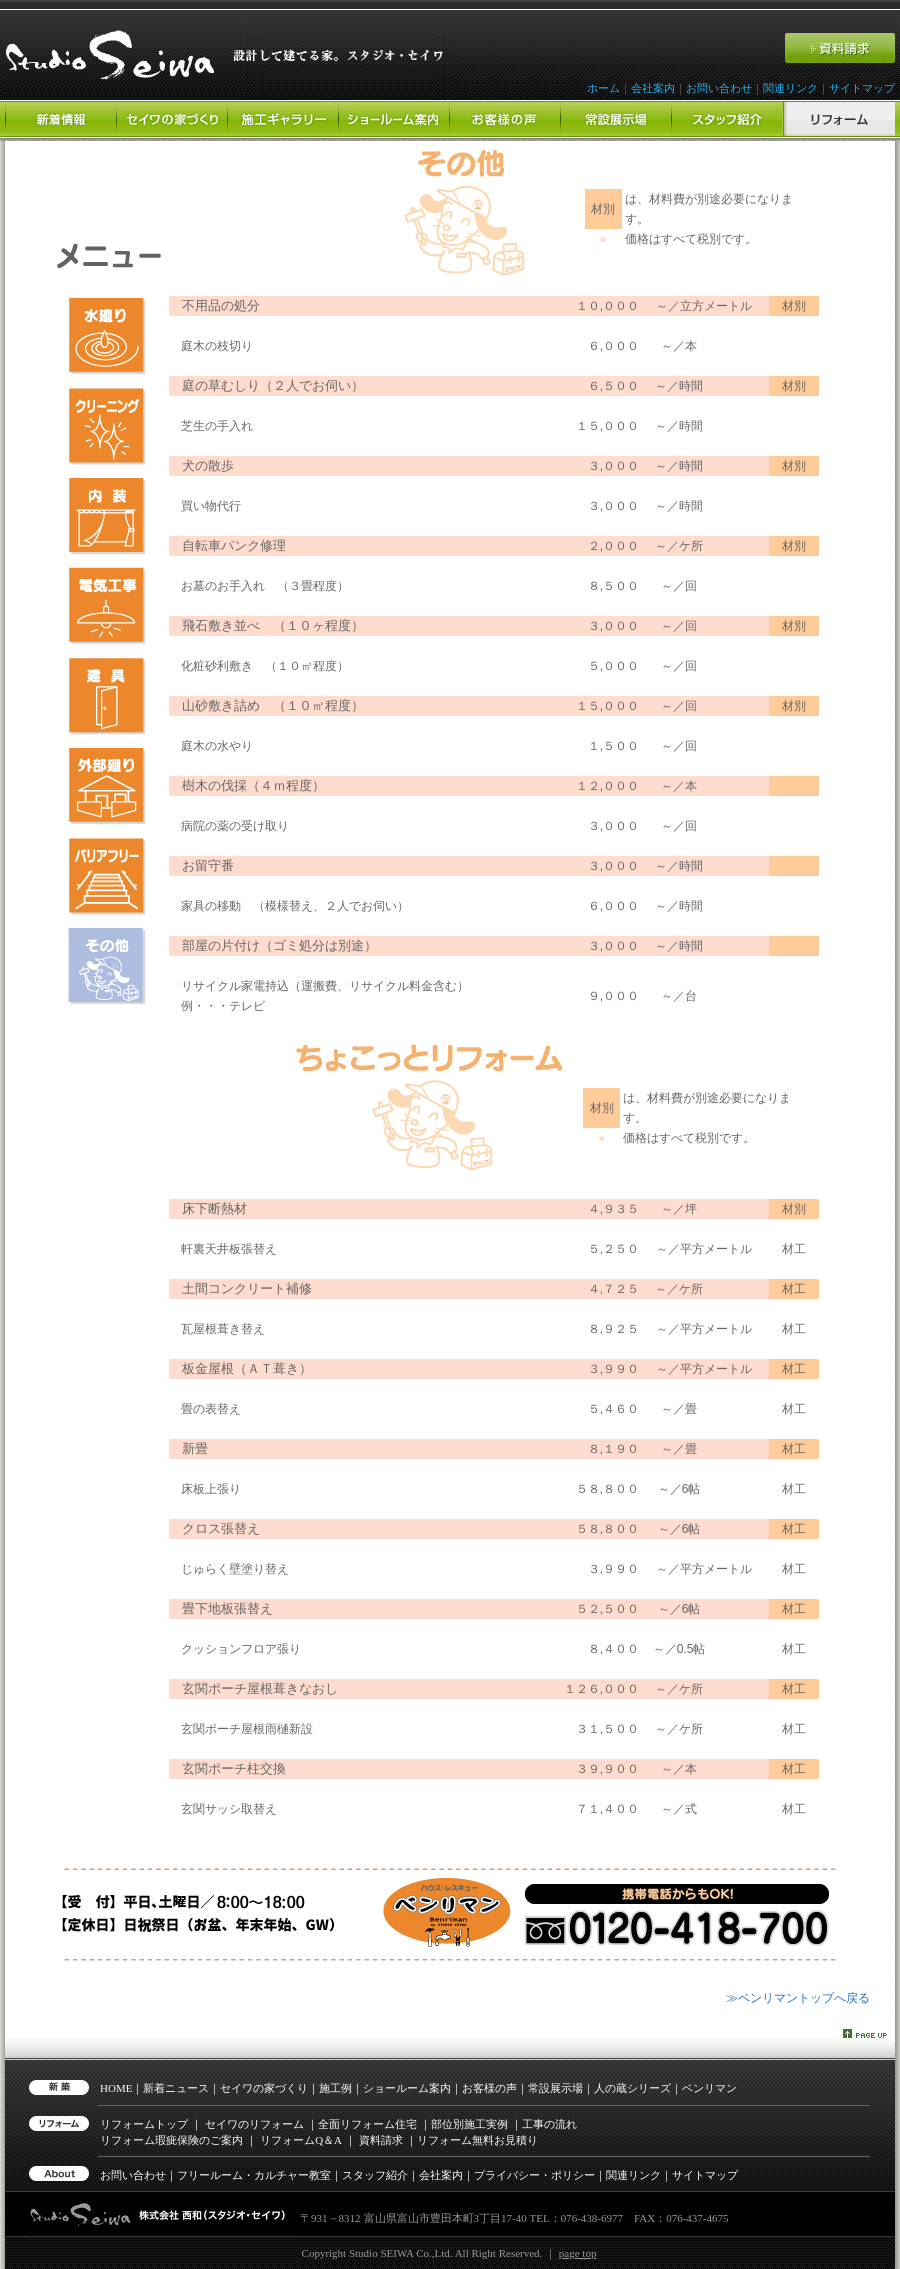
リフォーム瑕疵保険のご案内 (171, 2140)
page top (578, 2253)
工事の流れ (549, 2124)
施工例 (335, 2088)
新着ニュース (176, 2088)
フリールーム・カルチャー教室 (254, 2175)
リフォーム (301, 2140)
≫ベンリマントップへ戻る (798, 1998)
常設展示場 (555, 2088)
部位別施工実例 (469, 2124)
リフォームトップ (144, 2124)
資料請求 (381, 2140)
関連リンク (790, 88)
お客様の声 (489, 2088)
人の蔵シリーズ (632, 2088)
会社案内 (653, 88)
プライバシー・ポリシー (534, 2175)
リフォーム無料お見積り (477, 2140)
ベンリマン (709, 2088)
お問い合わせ (719, 88)
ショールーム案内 (407, 2088)
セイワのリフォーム (254, 2124)
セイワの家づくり (264, 2088)
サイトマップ (862, 88)
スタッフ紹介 (375, 2175)
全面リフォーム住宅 (367, 2124)
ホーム (603, 88)
